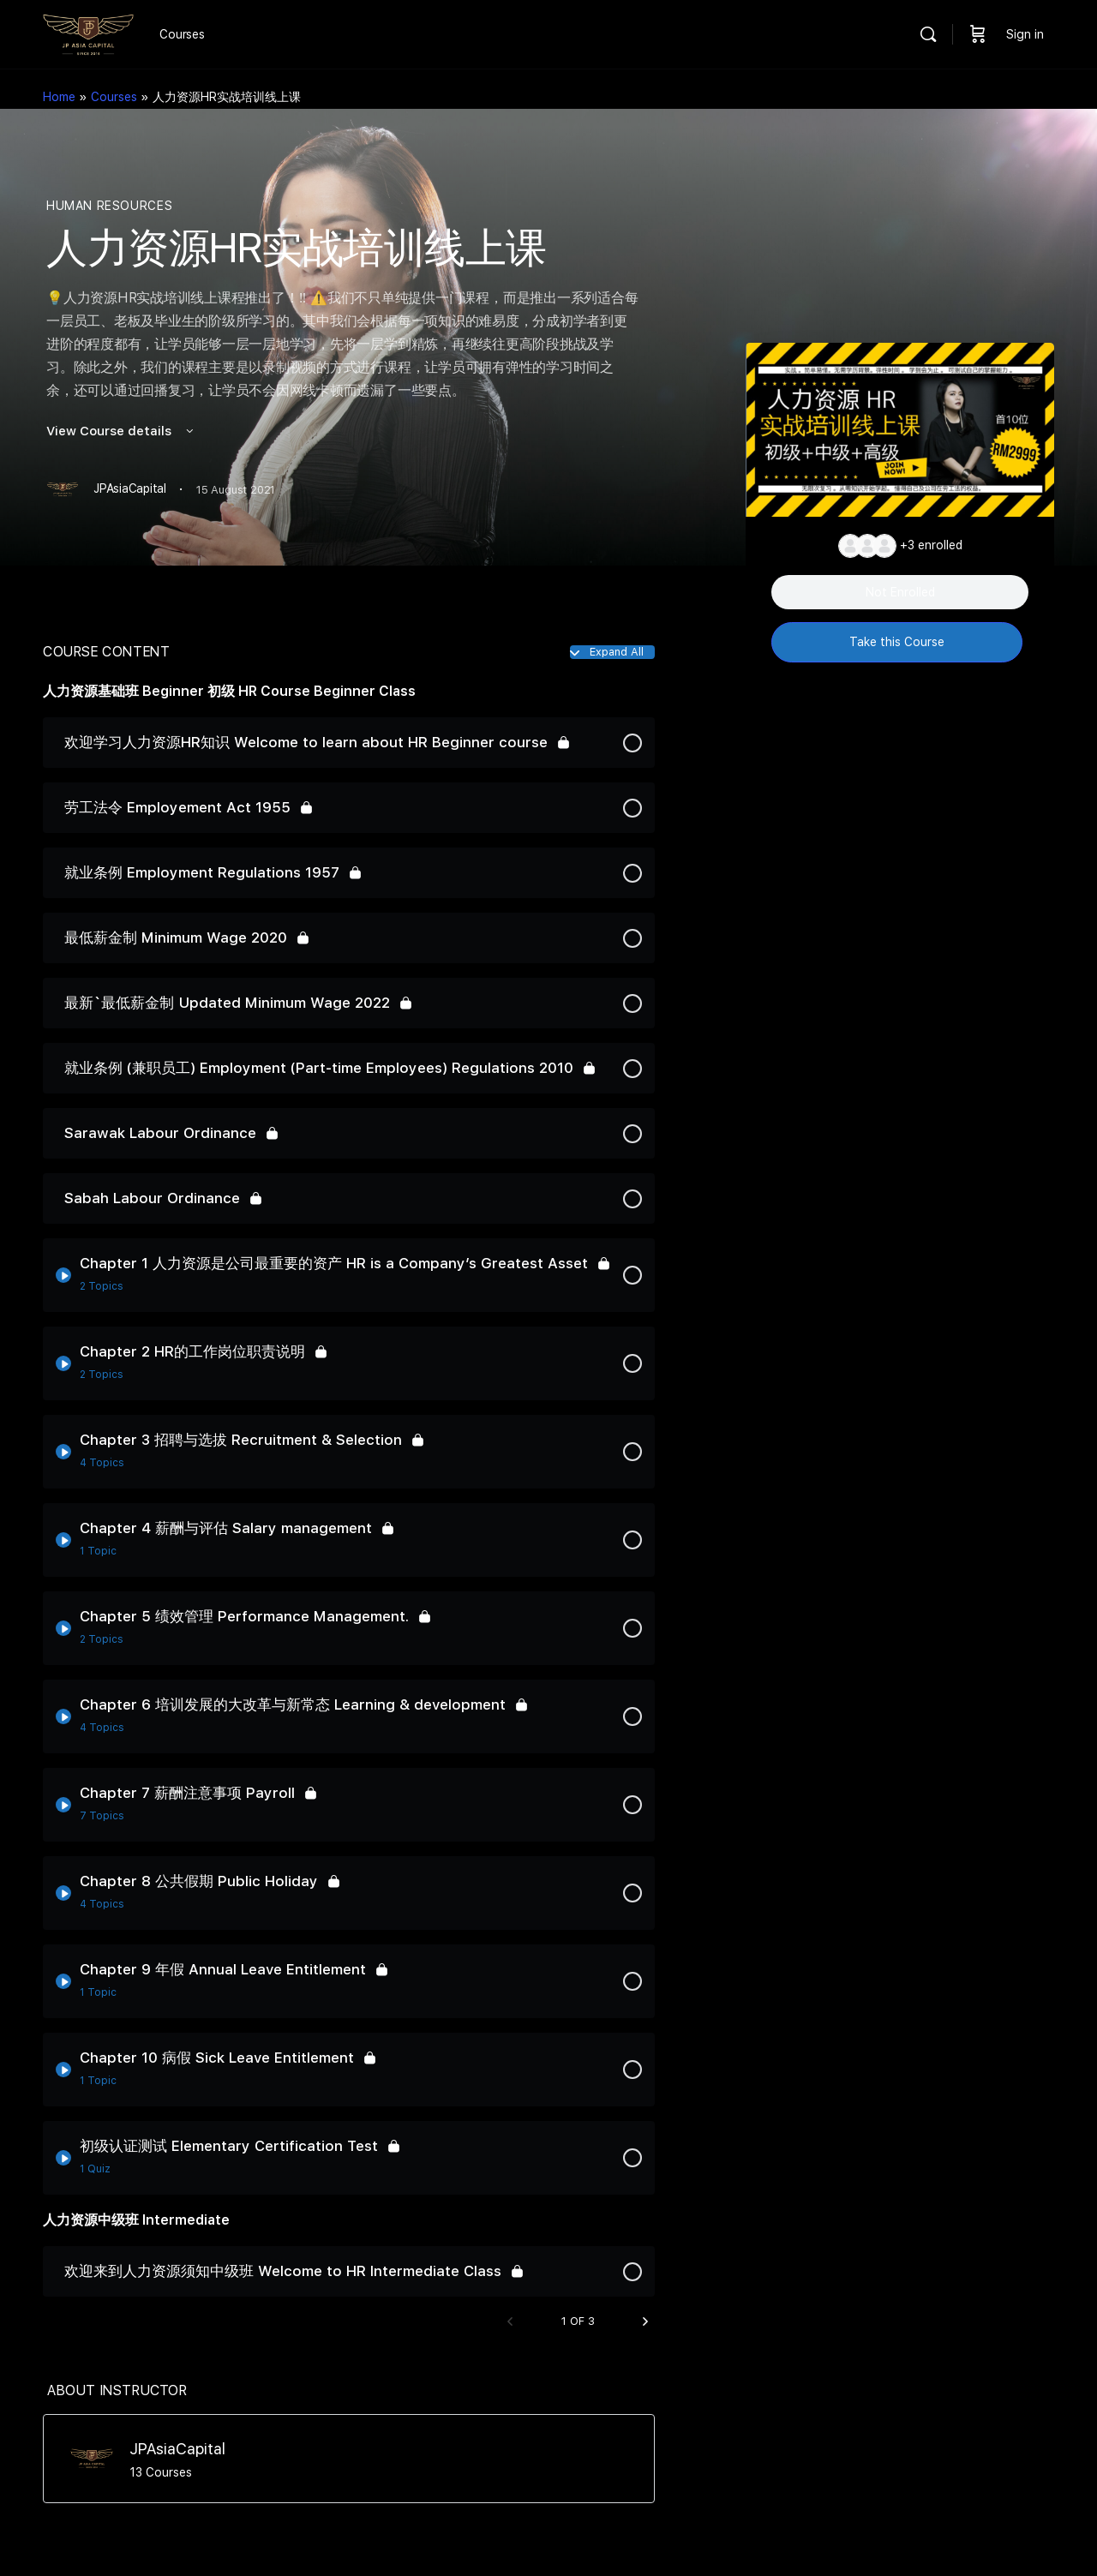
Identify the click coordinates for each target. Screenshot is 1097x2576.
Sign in (1025, 34)
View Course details (121, 431)
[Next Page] (645, 2321)
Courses (114, 97)
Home (59, 97)
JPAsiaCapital (177, 2449)
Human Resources (109, 206)
